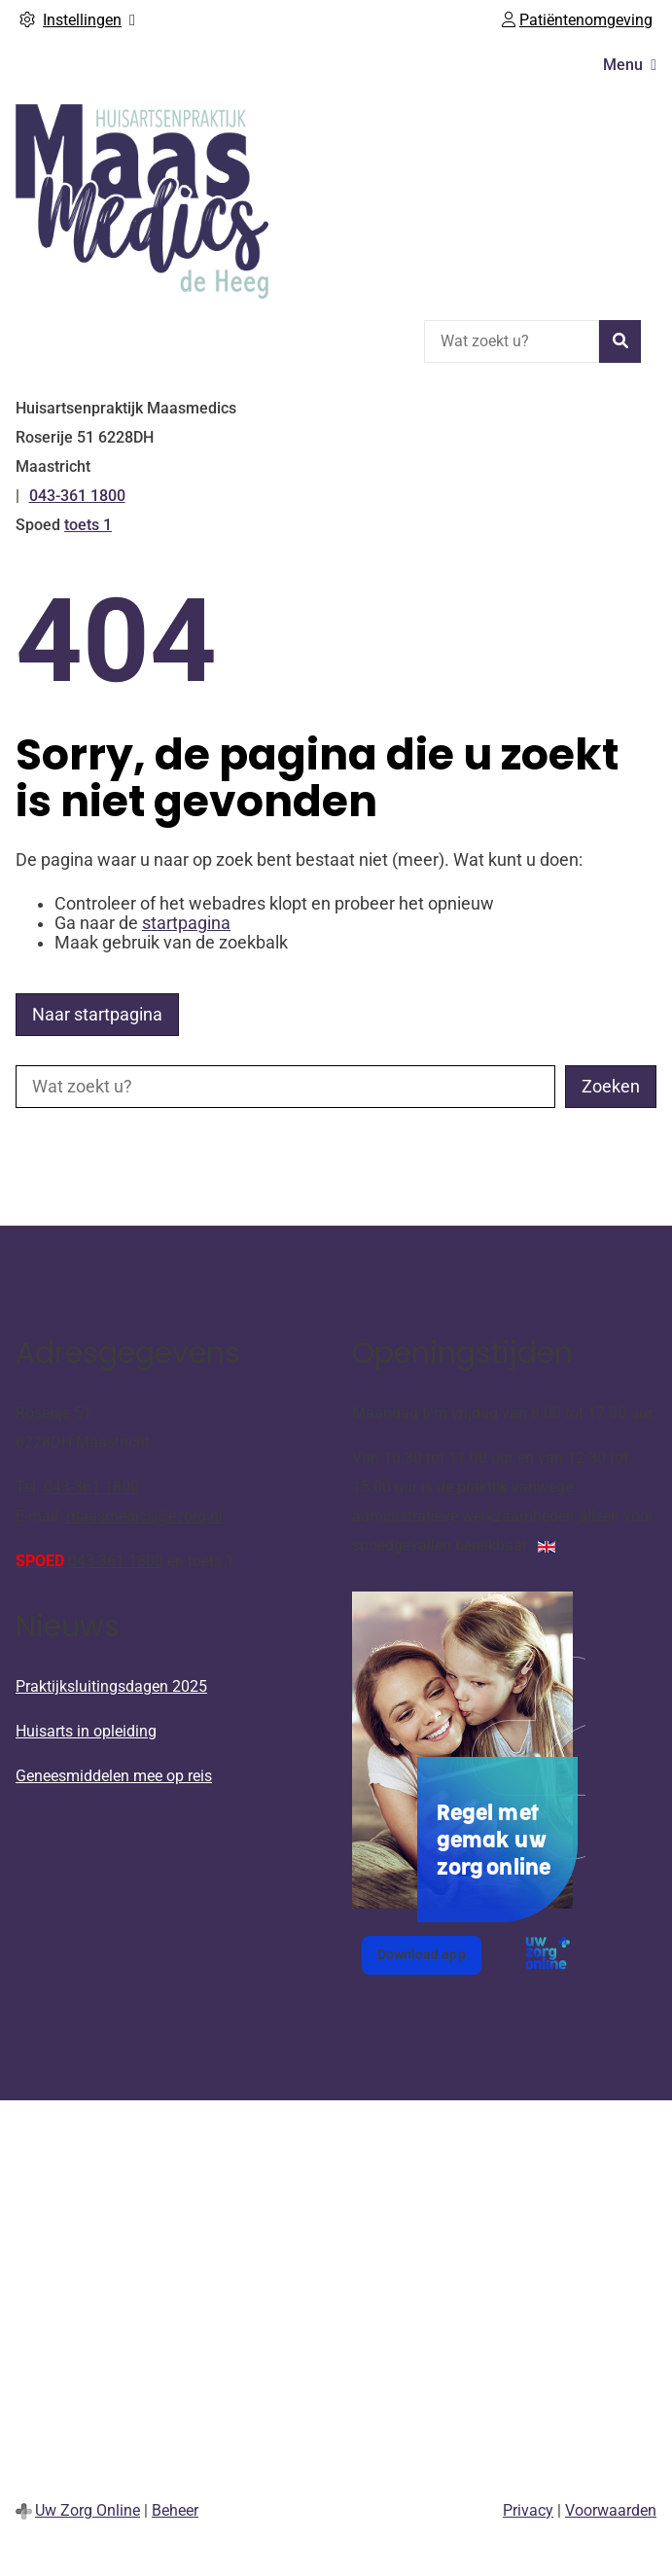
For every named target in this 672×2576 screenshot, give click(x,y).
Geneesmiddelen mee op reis (114, 1776)
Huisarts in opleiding (86, 1731)
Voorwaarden (610, 2510)
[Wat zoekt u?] (511, 341)
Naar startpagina (97, 1014)
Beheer (175, 2510)
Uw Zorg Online (87, 2510)
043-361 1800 (91, 1487)
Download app (429, 1960)
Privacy (528, 2510)
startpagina (186, 923)
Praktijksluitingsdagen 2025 (111, 1686)
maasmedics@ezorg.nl (144, 1516)
